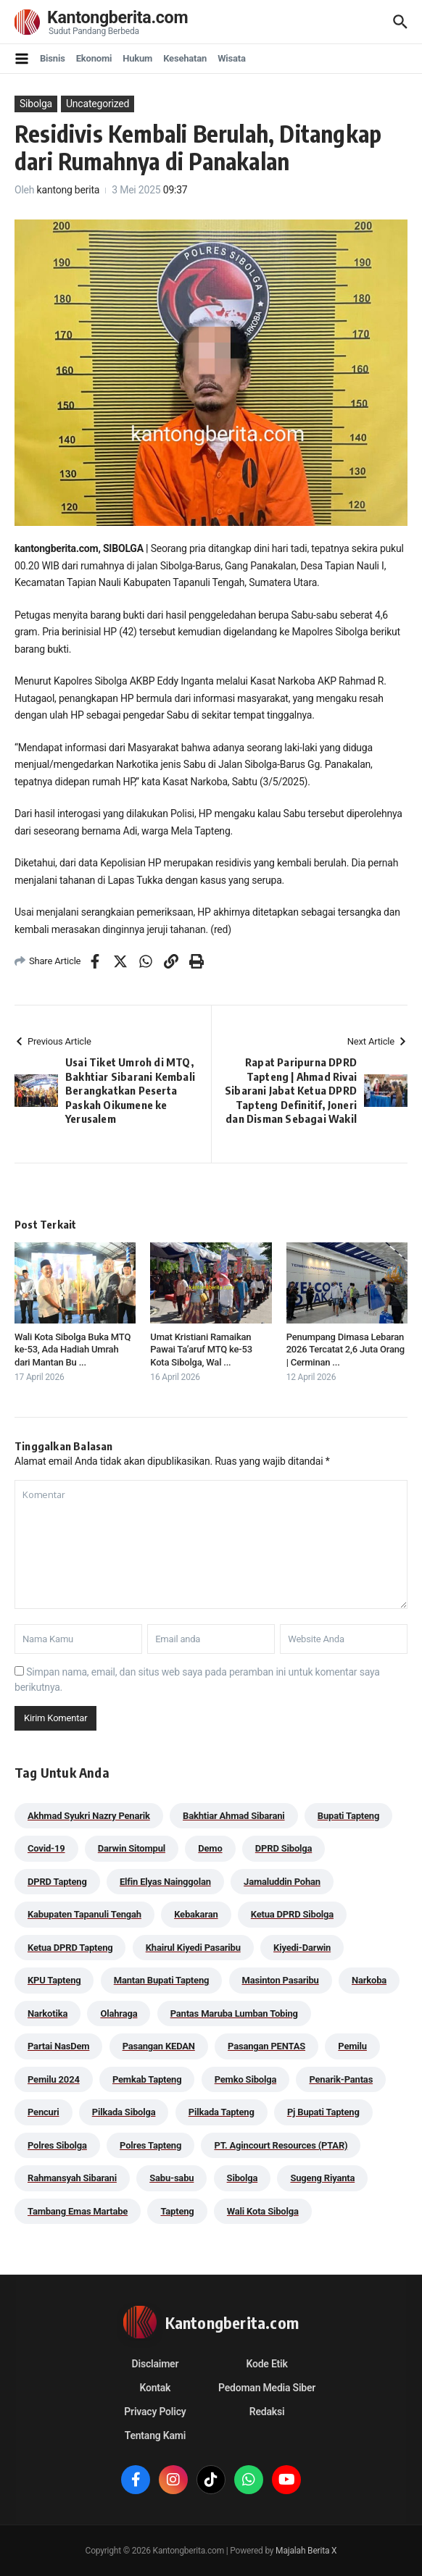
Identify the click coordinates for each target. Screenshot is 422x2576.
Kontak (155, 2387)
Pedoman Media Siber (266, 2387)
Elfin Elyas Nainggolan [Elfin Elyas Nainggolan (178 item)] (165, 1881)
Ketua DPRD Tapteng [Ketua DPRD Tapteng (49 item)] (70, 1947)
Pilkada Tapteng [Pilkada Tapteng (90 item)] (222, 2112)
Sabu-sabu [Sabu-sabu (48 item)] (171, 2178)
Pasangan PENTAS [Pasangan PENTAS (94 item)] (266, 2046)
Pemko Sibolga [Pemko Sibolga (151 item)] (245, 2079)
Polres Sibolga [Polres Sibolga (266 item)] (57, 2145)
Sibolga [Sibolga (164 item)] (242, 2178)
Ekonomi (94, 58)
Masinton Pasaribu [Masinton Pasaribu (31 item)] (280, 1980)
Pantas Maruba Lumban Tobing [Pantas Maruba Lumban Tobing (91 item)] (234, 2013)
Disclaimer (155, 2364)
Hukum (137, 58)
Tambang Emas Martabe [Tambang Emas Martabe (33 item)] (78, 2211)
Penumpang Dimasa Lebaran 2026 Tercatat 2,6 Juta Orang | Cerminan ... (345, 1349)
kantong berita (68, 190)
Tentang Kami (155, 2435)
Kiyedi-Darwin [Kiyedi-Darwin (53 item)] (302, 1947)
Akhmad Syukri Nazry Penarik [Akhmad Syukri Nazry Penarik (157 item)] (89, 1815)
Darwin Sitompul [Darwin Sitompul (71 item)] (131, 1848)
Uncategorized (97, 103)
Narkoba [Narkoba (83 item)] (369, 1980)
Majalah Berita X (306, 2551)
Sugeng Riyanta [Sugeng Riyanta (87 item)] (322, 2178)
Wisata (232, 58)
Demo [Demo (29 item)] (210, 1848)
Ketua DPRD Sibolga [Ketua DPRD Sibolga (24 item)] (292, 1914)
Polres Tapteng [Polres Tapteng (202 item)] (150, 2145)
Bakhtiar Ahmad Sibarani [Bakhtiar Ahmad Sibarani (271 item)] (234, 1815)
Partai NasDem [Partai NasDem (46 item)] (58, 2046)
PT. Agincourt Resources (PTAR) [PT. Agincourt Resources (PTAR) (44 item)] (280, 2145)
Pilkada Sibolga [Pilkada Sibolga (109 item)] (124, 2112)
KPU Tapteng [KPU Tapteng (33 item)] (54, 1980)
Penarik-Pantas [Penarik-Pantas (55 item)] (341, 2079)
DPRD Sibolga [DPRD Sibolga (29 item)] (283, 1848)
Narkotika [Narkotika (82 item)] (47, 2013)
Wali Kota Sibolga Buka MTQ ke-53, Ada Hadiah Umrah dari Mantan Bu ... (73, 1349)
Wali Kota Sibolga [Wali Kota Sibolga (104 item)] (263, 2211)
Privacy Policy (155, 2411)
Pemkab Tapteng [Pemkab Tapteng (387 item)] (146, 2079)
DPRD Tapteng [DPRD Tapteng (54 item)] (57, 1881)
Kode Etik (266, 2364)
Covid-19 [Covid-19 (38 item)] (46, 1848)
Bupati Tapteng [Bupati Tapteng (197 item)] (348, 1815)
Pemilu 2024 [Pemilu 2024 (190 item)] (54, 2079)
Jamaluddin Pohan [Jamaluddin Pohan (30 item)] (282, 1881)
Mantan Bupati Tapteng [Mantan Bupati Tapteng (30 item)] (162, 1980)
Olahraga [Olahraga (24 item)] (118, 2013)
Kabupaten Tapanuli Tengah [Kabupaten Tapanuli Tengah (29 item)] (84, 1914)
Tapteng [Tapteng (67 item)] (177, 2211)
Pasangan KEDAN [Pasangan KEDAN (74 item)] (159, 2046)
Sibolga (36, 103)
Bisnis (52, 58)
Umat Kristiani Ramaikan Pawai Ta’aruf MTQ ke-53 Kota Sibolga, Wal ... (201, 1349)
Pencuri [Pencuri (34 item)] (43, 2112)
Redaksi (267, 2411)
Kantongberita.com (123, 17)
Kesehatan (185, 58)
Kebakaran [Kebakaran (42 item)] (196, 1914)
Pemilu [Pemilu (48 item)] (352, 2046)
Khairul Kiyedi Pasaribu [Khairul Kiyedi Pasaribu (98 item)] (193, 1947)
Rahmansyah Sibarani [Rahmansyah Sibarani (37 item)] (72, 2178)
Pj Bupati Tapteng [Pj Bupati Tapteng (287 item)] (323, 2112)
